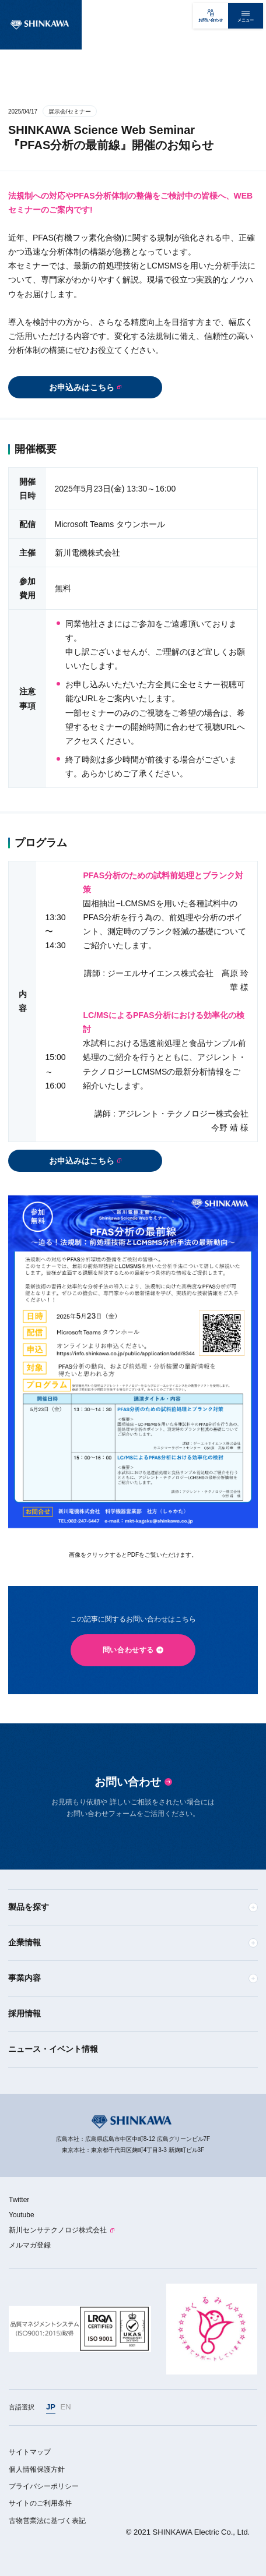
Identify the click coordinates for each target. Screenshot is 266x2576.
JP (50, 2406)
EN (66, 2406)
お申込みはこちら (81, 387)
